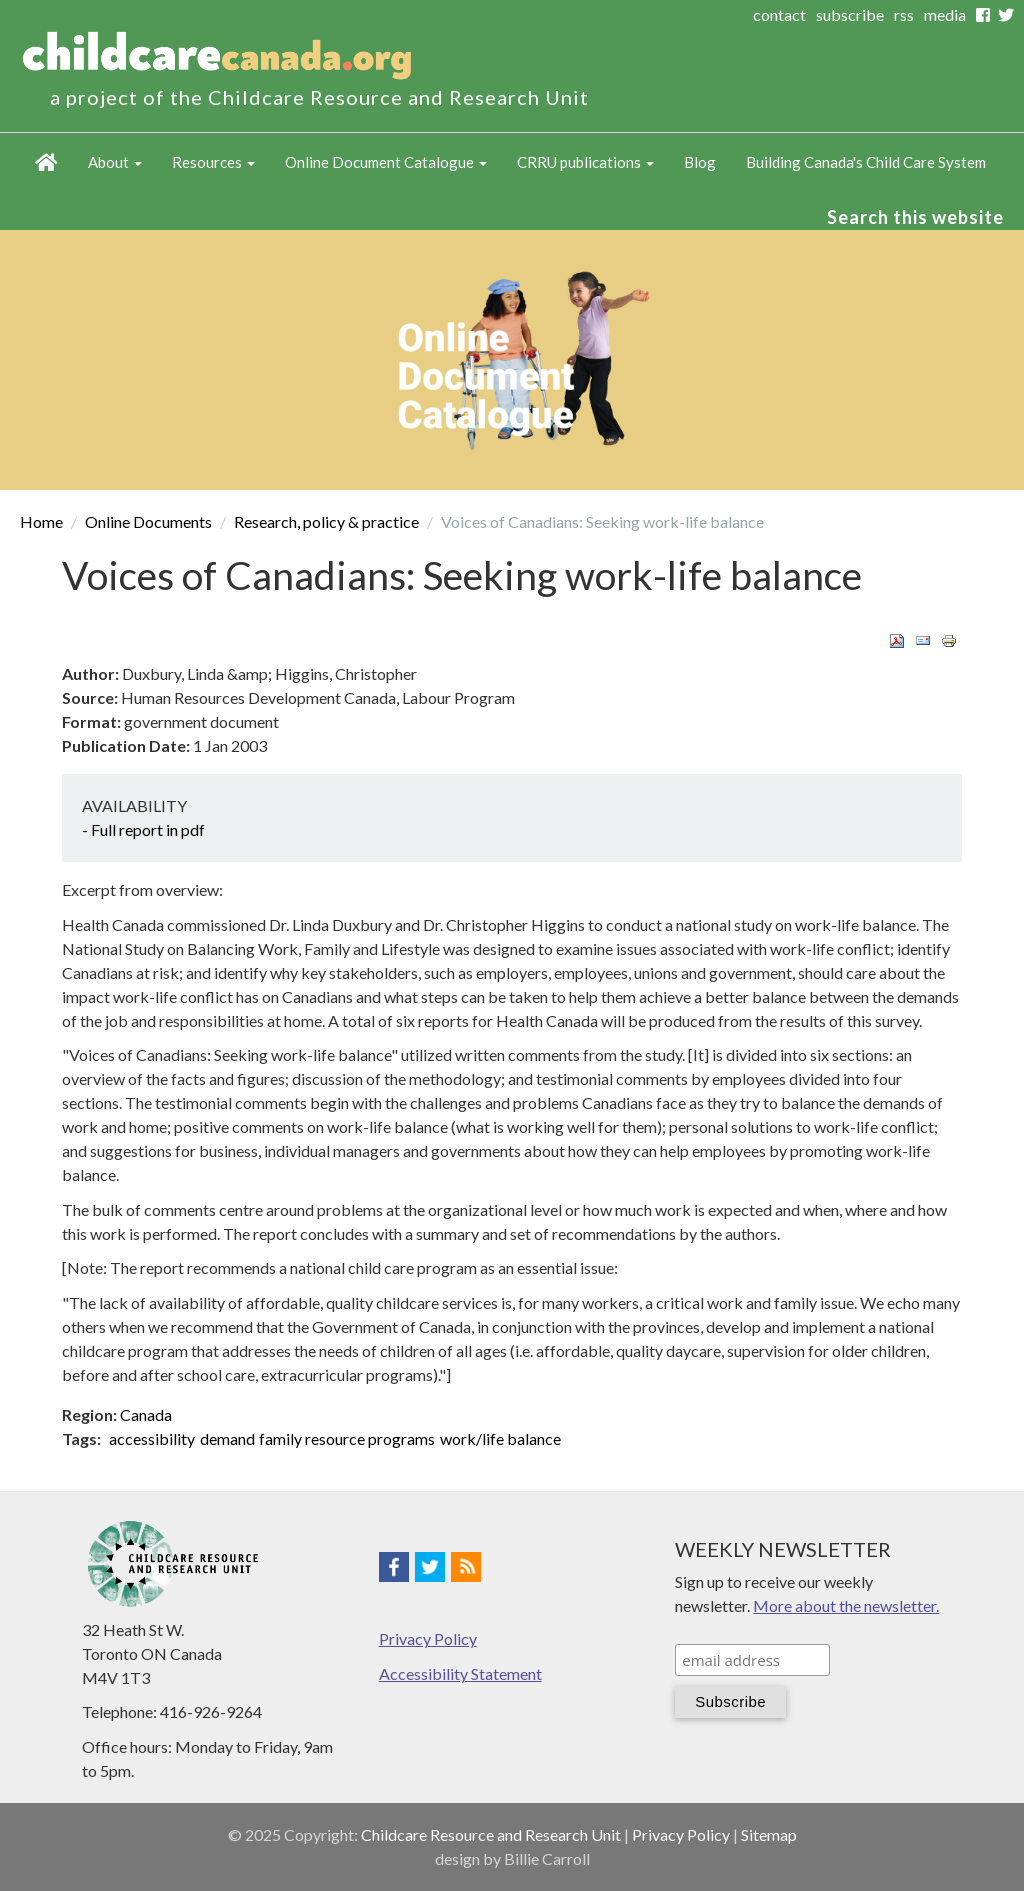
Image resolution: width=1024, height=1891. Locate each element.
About (115, 162)
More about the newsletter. (846, 1605)
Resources (213, 162)
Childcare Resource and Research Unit (491, 1834)
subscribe (850, 14)
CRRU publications (585, 162)
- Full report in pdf (143, 829)
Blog (700, 162)
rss (904, 14)
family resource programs (347, 1438)
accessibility (152, 1438)
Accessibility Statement (460, 1673)
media (945, 14)
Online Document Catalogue (386, 162)
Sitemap (769, 1834)
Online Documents (148, 521)
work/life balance (500, 1438)
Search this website (915, 217)
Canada (146, 1414)
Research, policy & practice (326, 521)
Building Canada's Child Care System (866, 162)
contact (779, 14)
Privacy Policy (428, 1638)
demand (227, 1438)
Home (46, 163)
